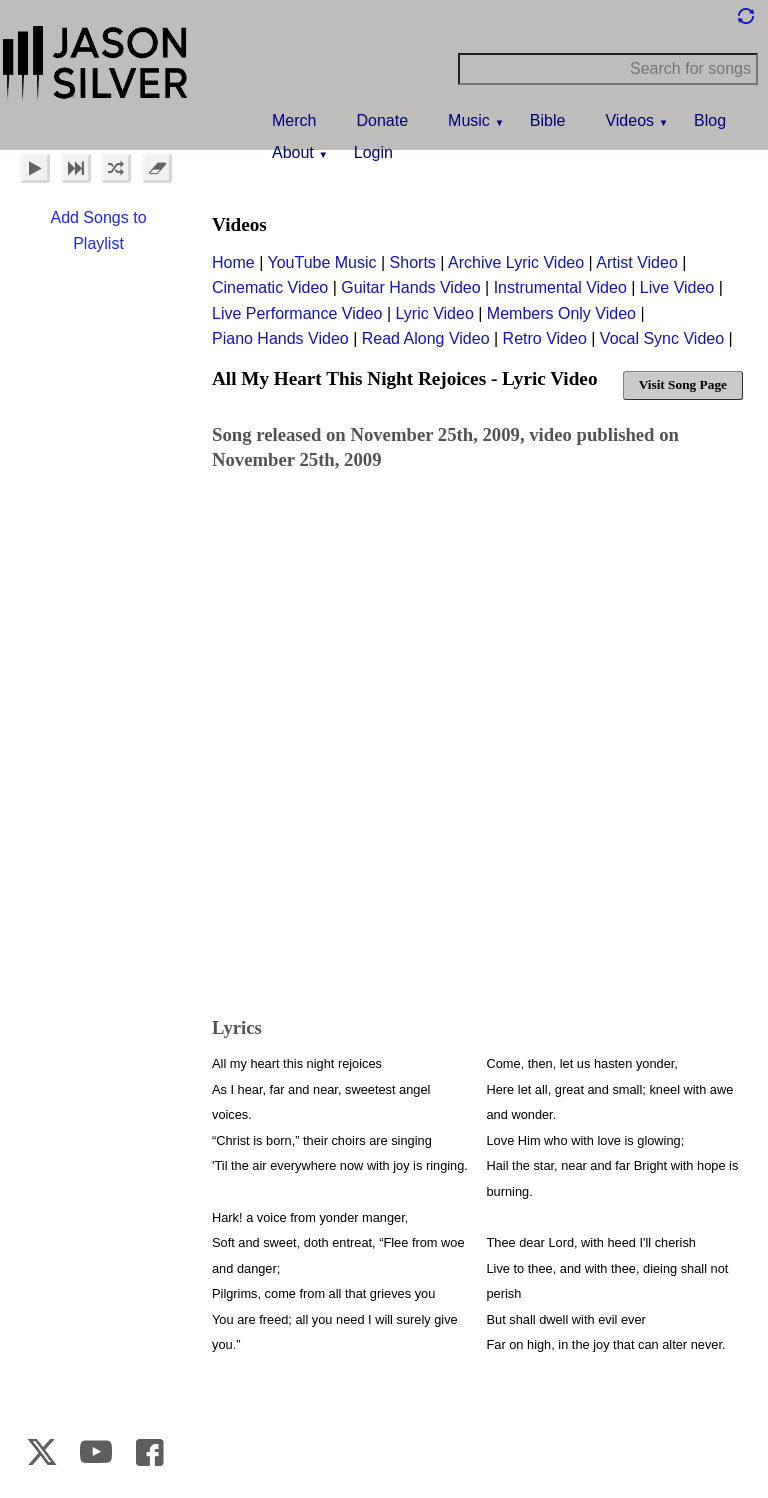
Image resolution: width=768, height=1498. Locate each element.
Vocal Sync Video (662, 338)
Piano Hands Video (280, 338)
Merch (294, 120)
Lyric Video (435, 313)
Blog (710, 120)
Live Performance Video (297, 313)
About (293, 152)
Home (233, 262)
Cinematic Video (270, 287)
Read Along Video (426, 338)
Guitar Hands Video (410, 287)
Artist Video (637, 262)
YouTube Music (321, 262)
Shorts (413, 262)
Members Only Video (561, 313)
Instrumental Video (560, 287)
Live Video (677, 287)
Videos (629, 120)
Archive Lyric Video (516, 262)
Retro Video (545, 338)
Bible (548, 120)
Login (373, 152)
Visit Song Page (683, 384)
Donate (382, 120)
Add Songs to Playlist (98, 230)
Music (469, 120)
